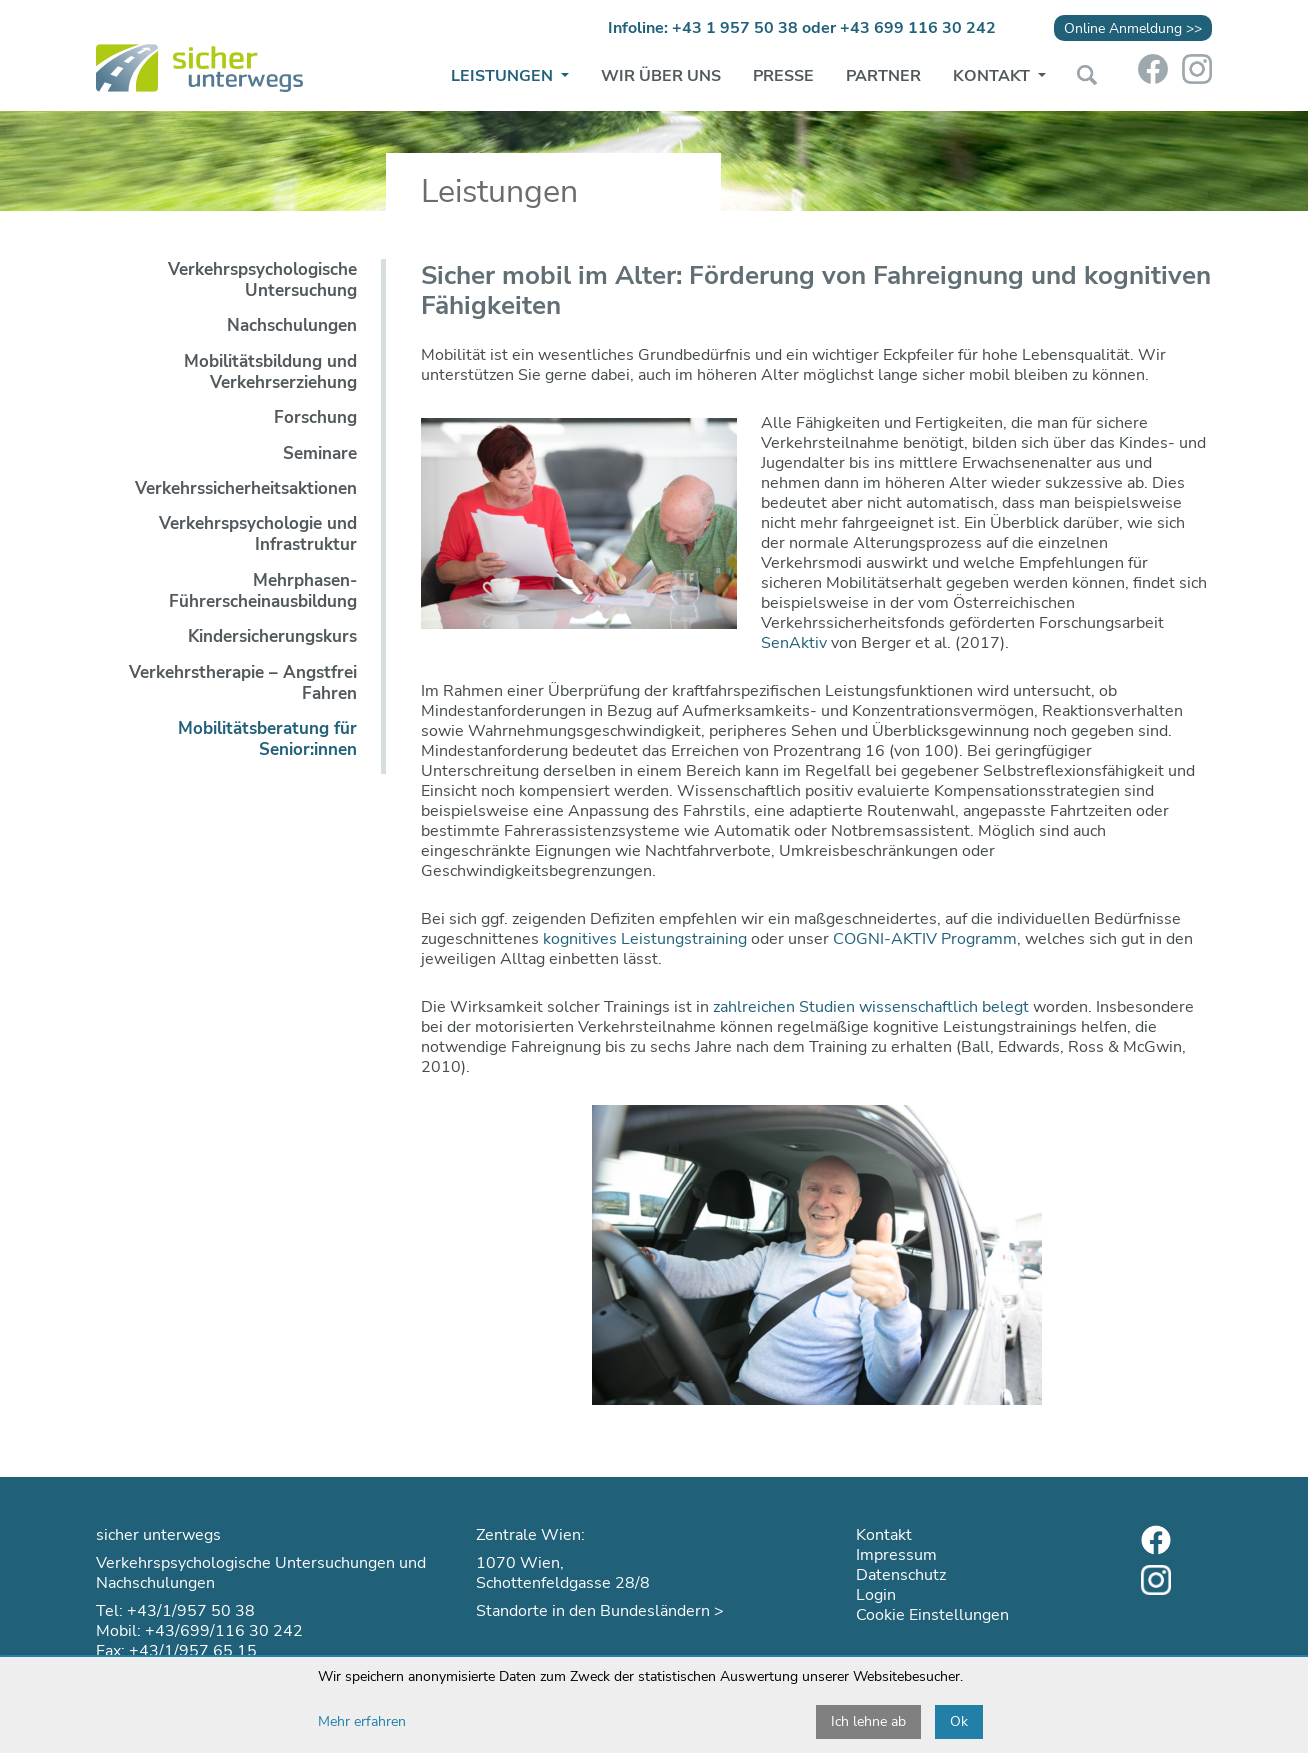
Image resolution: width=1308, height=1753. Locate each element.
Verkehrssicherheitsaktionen (246, 488)
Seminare (320, 453)
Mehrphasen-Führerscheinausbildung (263, 591)
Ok (959, 1721)
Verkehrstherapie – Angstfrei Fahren (243, 683)
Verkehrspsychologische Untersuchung (262, 280)
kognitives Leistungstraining (645, 939)
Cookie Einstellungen (932, 1615)
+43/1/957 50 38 (191, 1611)
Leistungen (504, 76)
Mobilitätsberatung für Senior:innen (267, 739)
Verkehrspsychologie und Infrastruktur (258, 534)
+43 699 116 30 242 (918, 28)
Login (876, 1595)
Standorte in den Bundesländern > (600, 1611)
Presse (783, 76)
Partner (883, 76)
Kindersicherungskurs (272, 636)
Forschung (315, 417)
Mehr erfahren (362, 1721)
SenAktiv (794, 643)
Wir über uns (661, 76)
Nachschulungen (292, 325)
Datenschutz (901, 1575)
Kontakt (993, 76)
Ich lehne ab (868, 1721)
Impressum (896, 1555)
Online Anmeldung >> (1133, 28)
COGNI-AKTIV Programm (925, 939)
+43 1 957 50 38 (735, 28)
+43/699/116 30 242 (224, 1631)
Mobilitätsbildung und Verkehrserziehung (270, 372)
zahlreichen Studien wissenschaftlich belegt (871, 1007)
